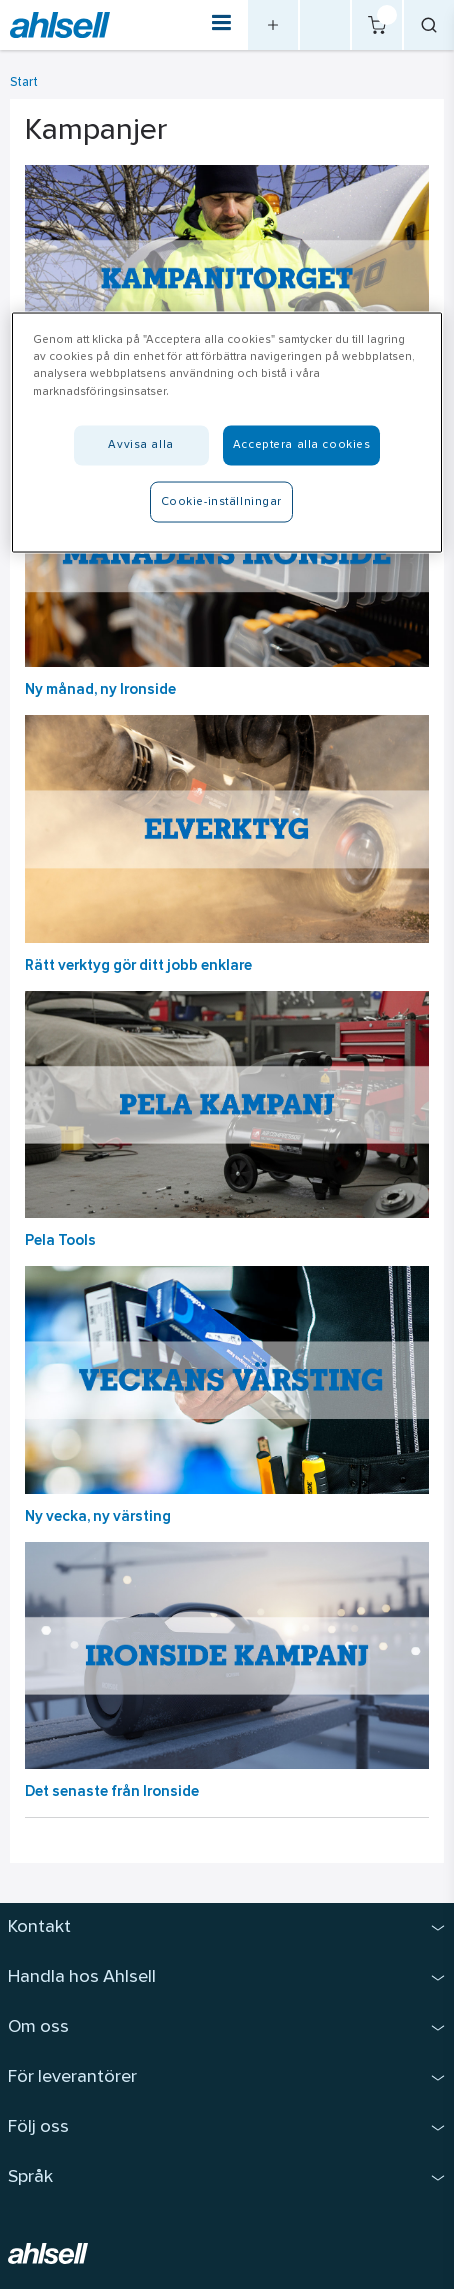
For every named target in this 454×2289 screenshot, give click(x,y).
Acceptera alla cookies (302, 444)
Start (24, 82)
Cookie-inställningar (221, 501)
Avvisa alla (140, 444)
